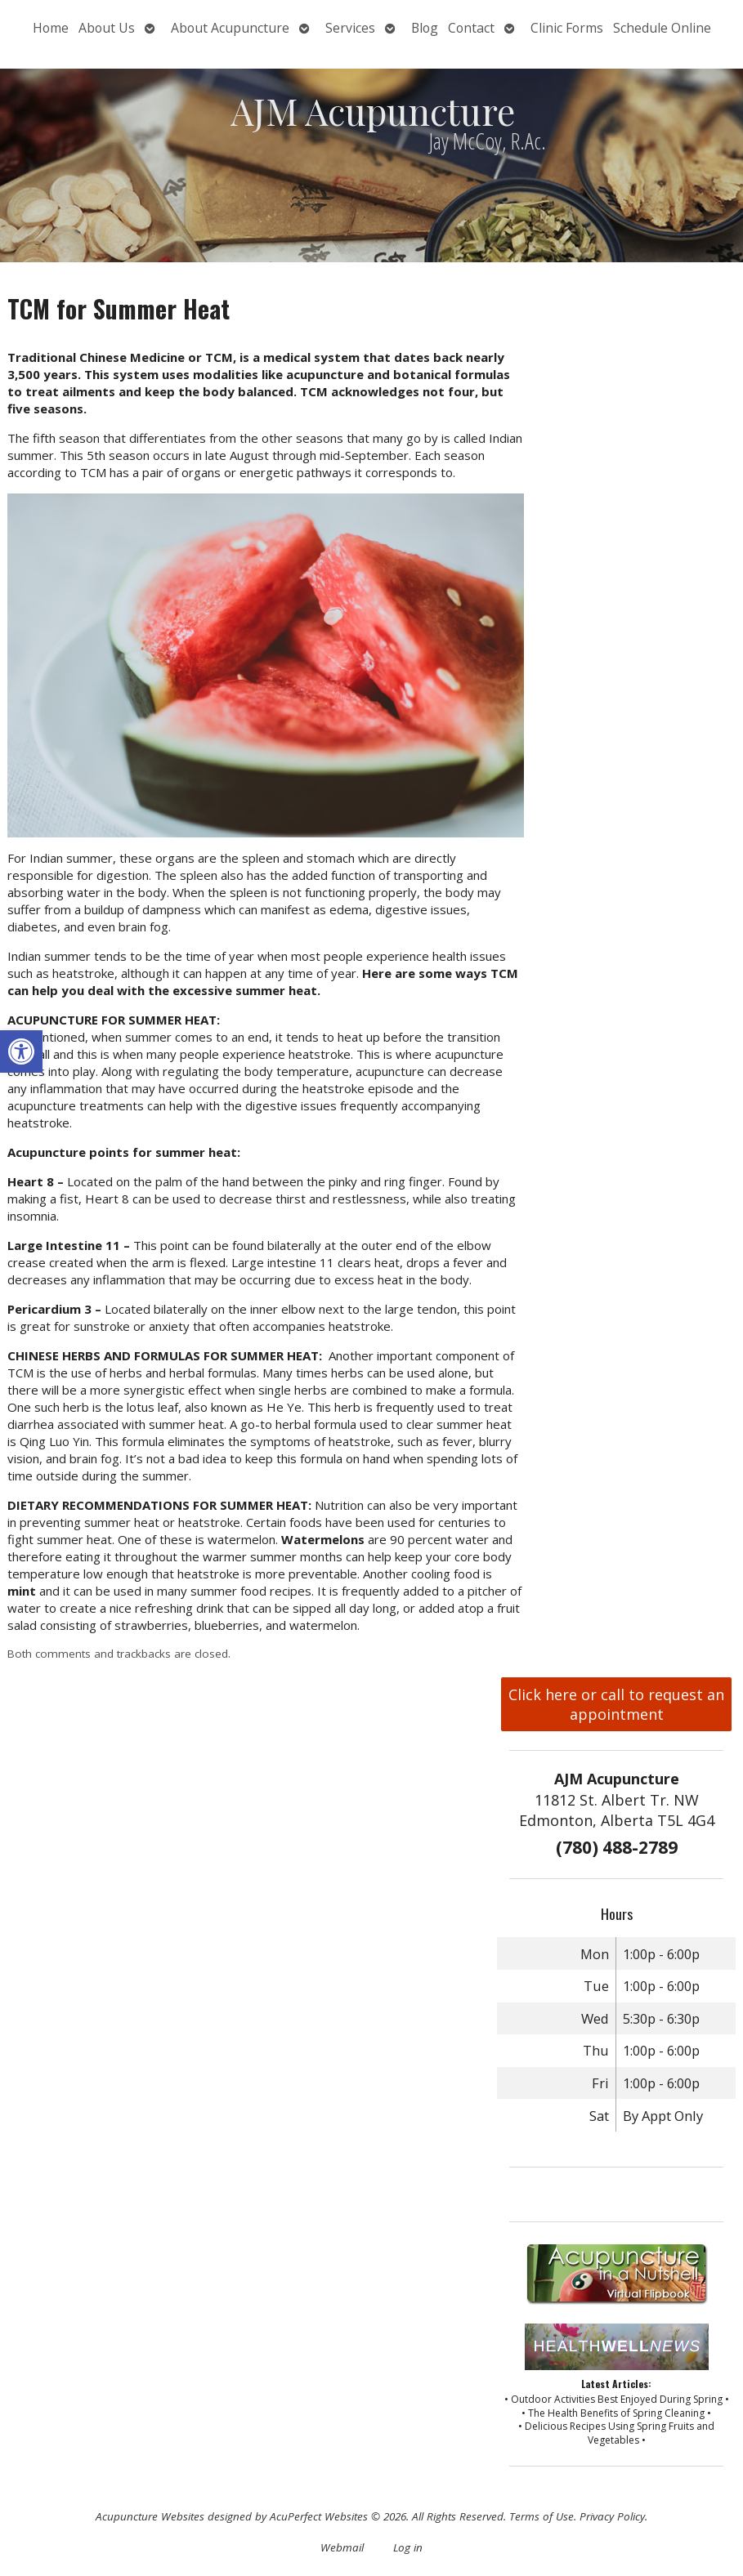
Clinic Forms (566, 28)
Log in (408, 2547)
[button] (21, 1051)
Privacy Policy (612, 2516)
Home (51, 28)
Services (350, 28)
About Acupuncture (230, 28)
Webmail (342, 2547)
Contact (471, 28)
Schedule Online (662, 28)
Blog (424, 28)
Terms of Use (541, 2516)
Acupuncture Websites (150, 2516)
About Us (106, 28)
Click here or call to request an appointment (616, 1704)
